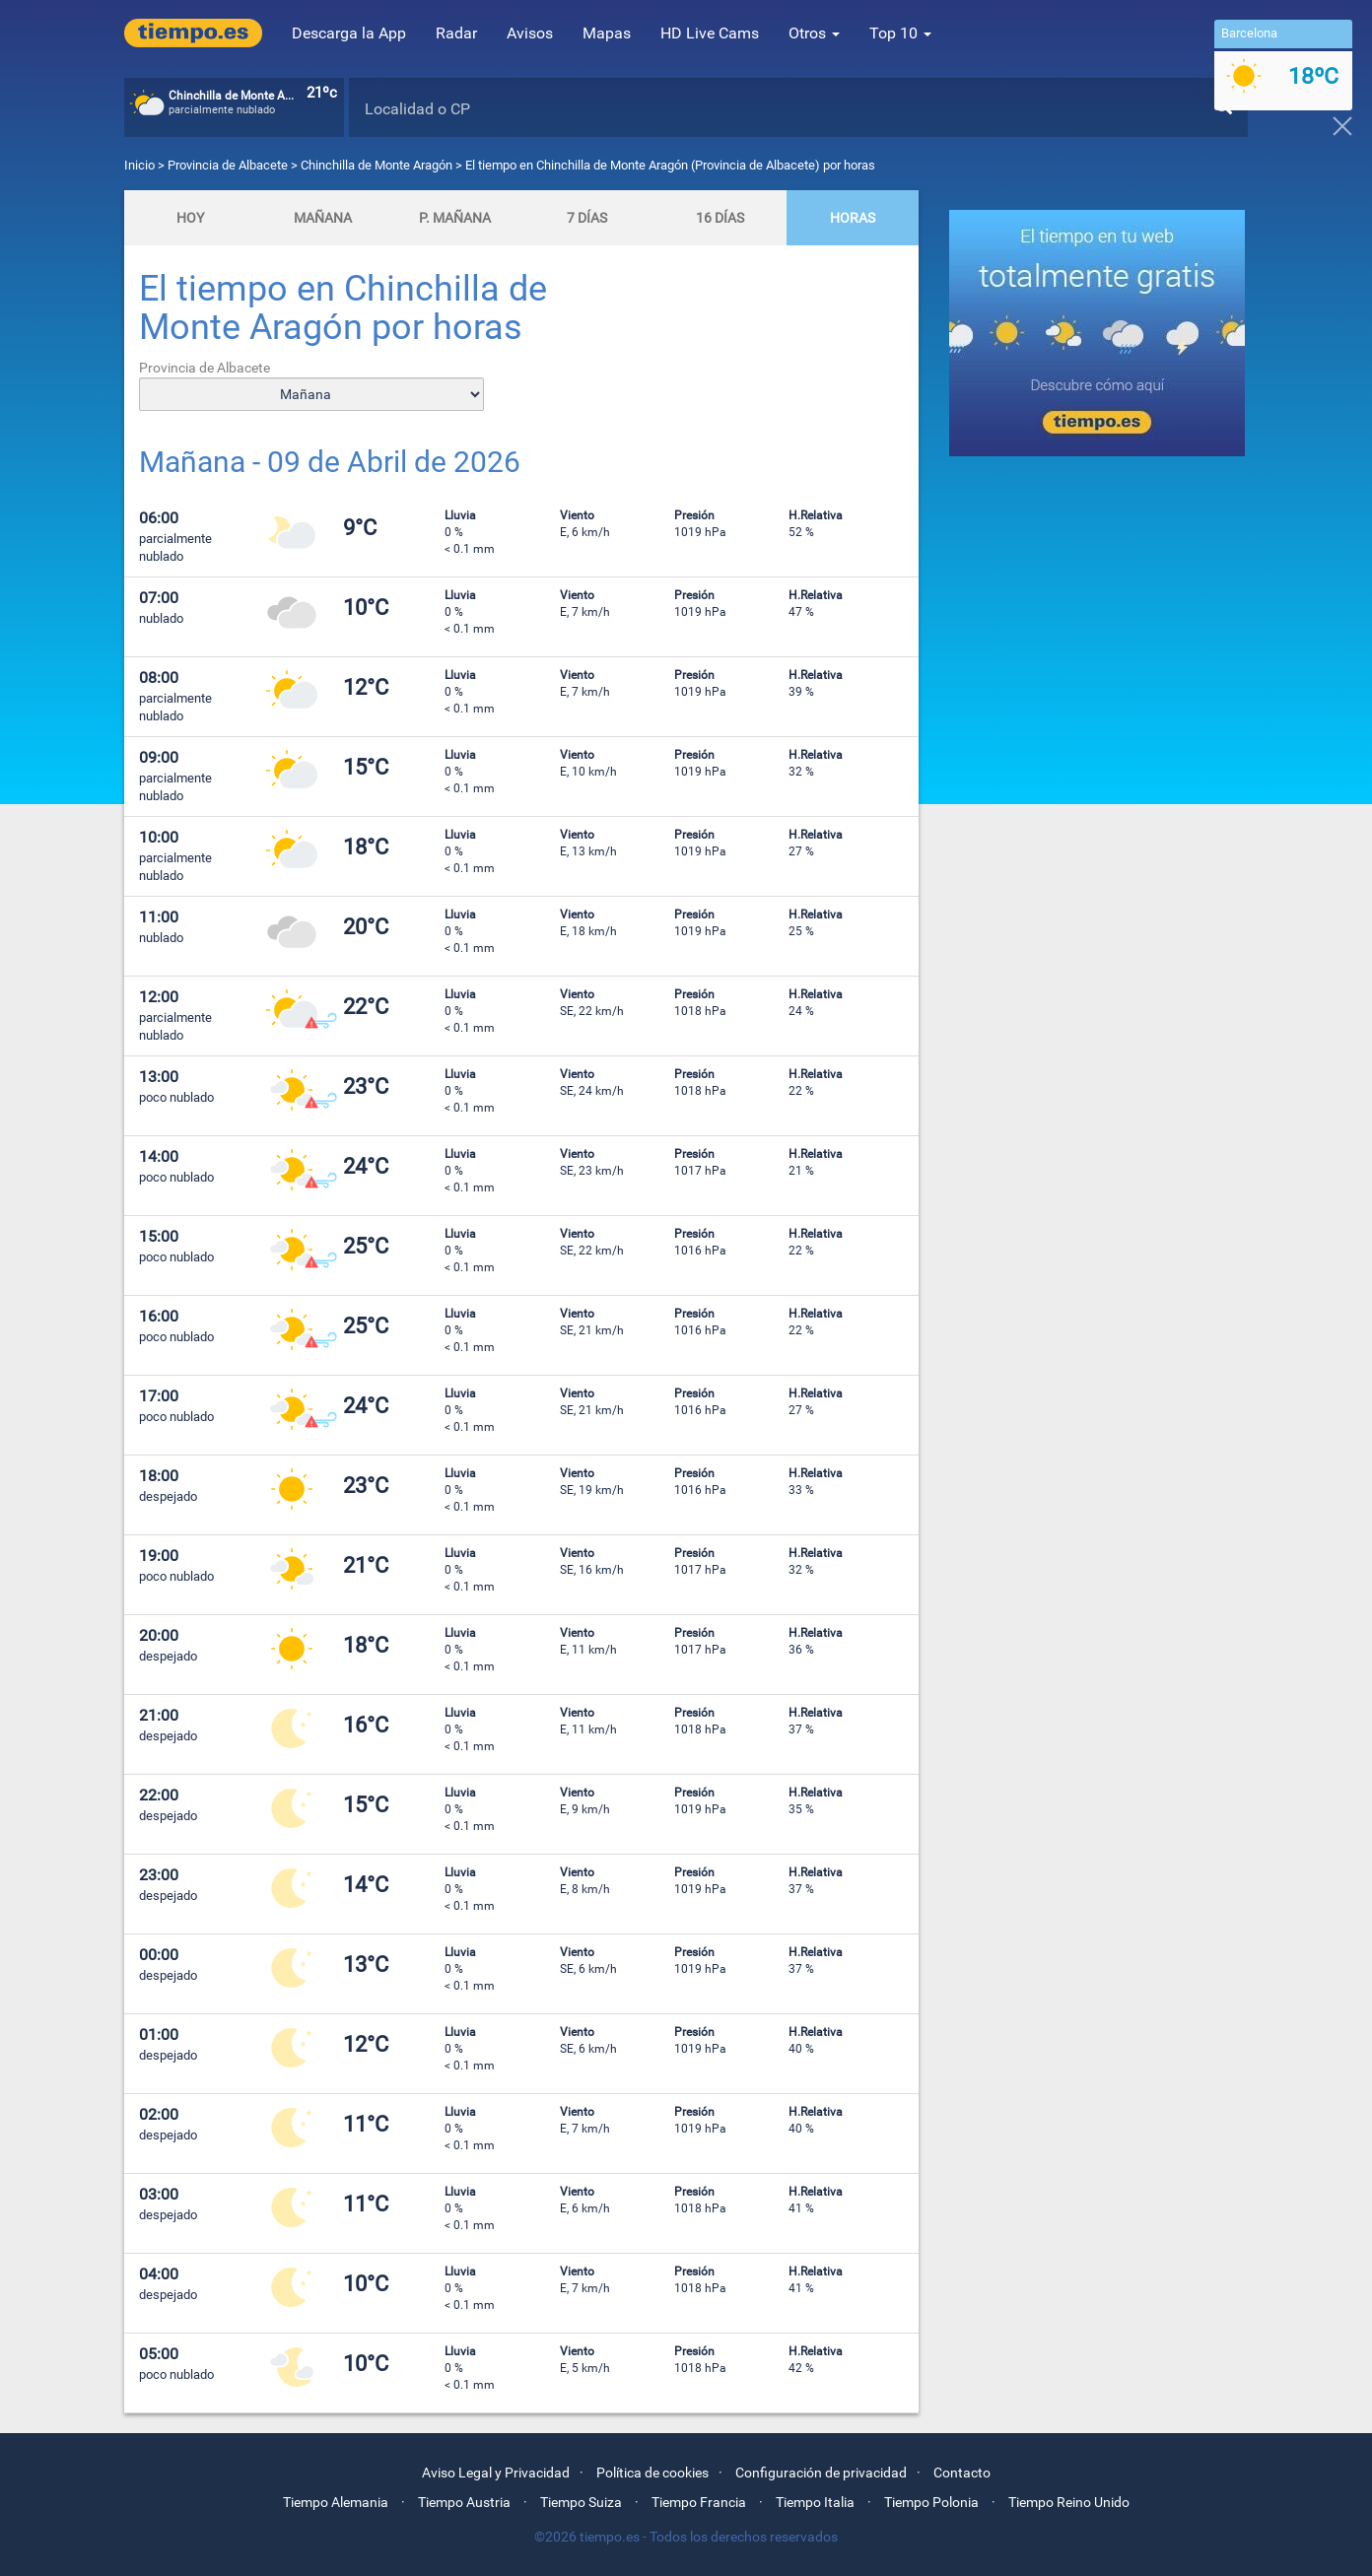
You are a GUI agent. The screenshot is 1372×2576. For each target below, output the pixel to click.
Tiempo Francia (699, 2502)
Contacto (962, 2472)
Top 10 (900, 33)
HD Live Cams (709, 33)
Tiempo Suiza (581, 2502)
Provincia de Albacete (229, 165)
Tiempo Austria (464, 2502)
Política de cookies (652, 2472)
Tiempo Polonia (931, 2502)
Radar (456, 33)
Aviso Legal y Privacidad (496, 2472)
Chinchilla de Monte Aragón (376, 165)
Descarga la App (349, 33)
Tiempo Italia (815, 2502)
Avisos (530, 33)
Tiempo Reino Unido (1069, 2502)
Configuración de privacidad (821, 2472)
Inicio (139, 165)
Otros (814, 33)
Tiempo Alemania (335, 2502)
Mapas (607, 33)
